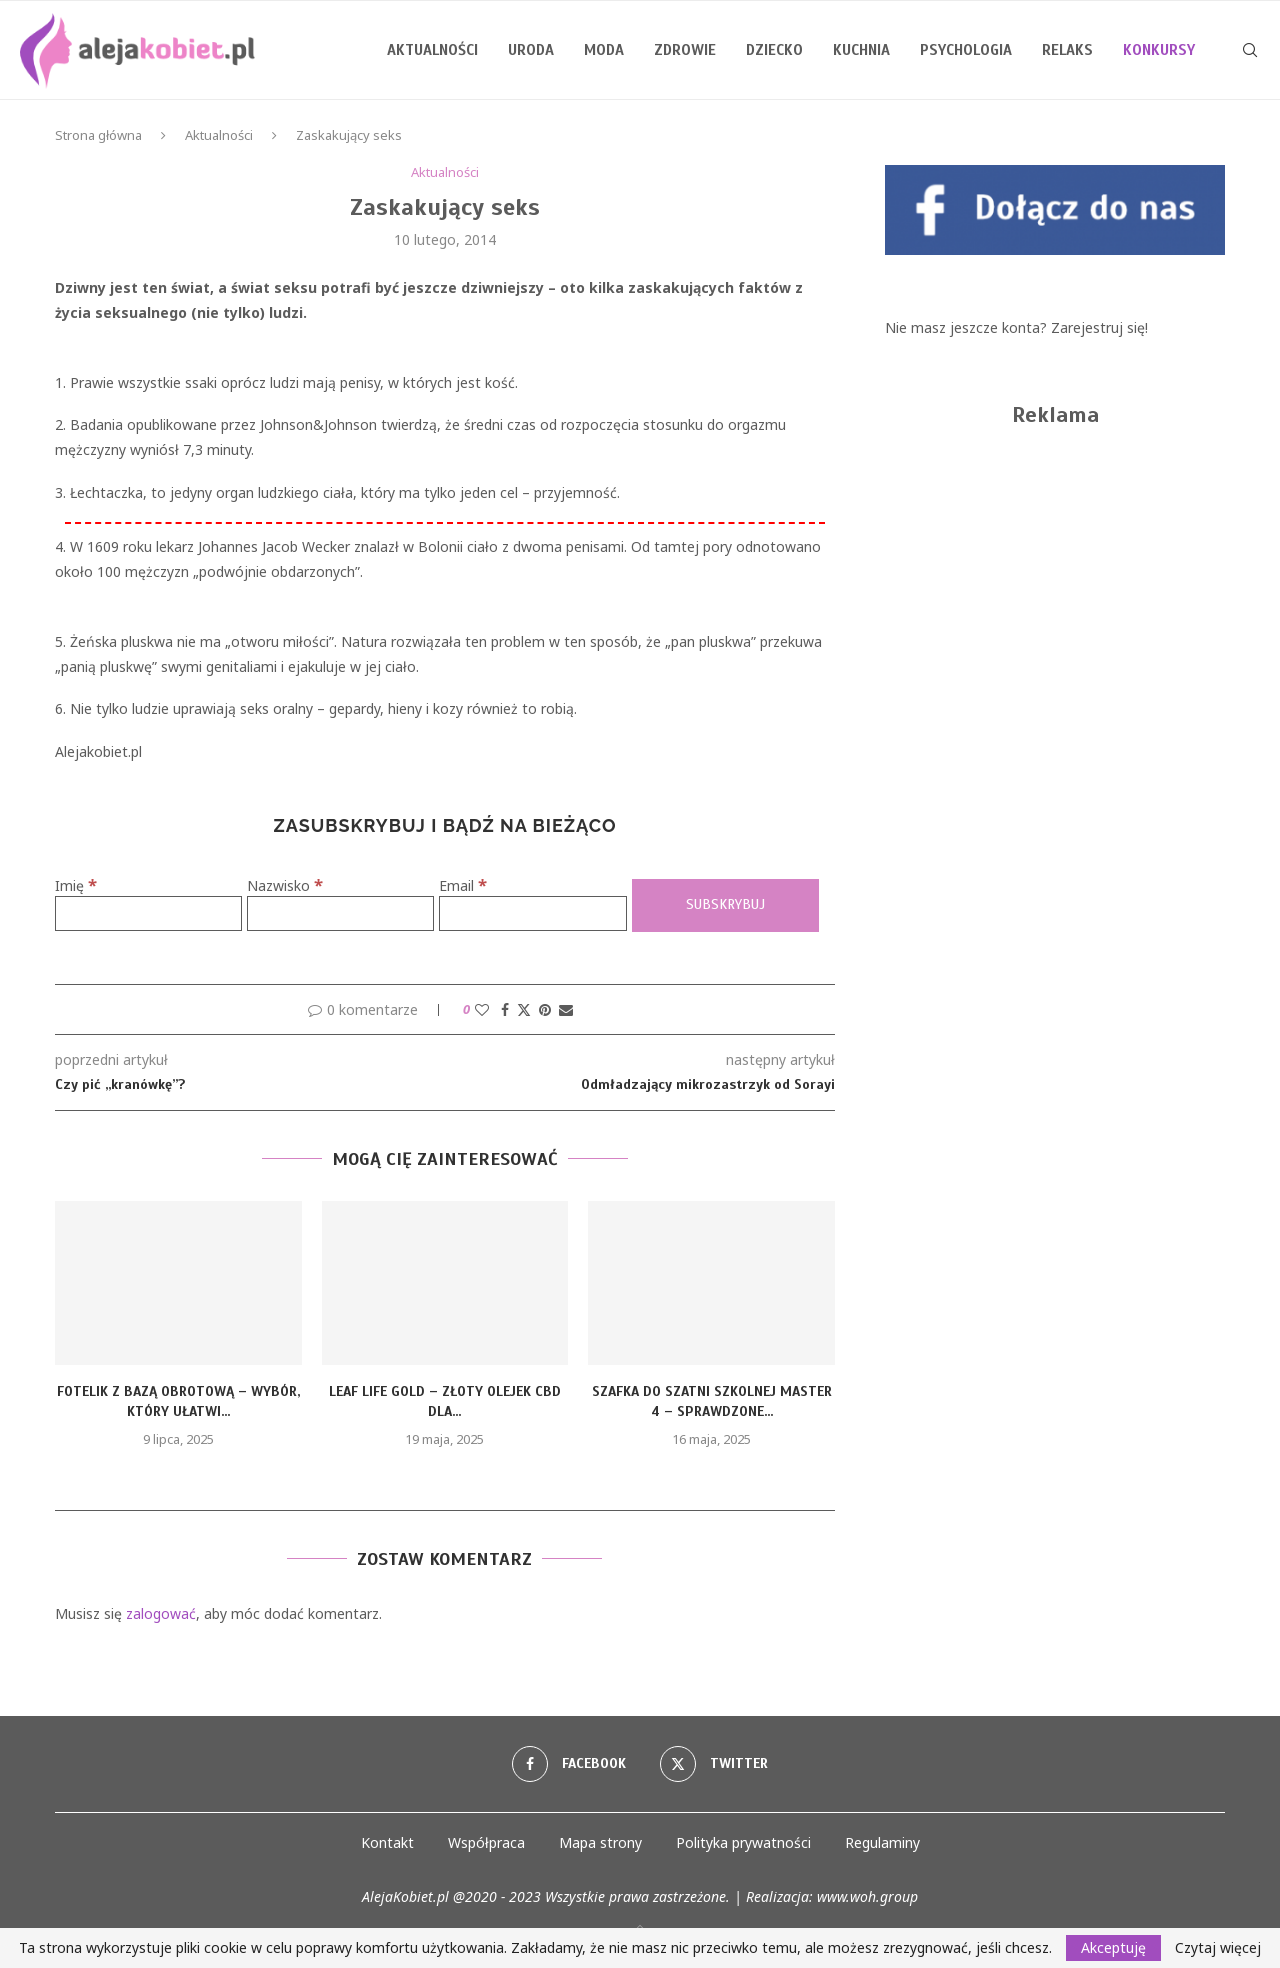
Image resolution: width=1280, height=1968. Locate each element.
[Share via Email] (566, 1009)
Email (463, 885)
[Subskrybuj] (725, 905)
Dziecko (774, 50)
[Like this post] (482, 1009)
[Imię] (148, 913)
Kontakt (387, 1842)
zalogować (161, 1613)
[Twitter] (714, 1764)
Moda (604, 50)
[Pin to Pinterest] (545, 1009)
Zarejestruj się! (1099, 327)
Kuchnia (861, 50)
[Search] (1250, 50)
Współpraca (486, 1842)
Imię (76, 885)
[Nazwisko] (340, 913)
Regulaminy (882, 1842)
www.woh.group (867, 1896)
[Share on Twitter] (524, 1009)
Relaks (1067, 50)
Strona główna (98, 135)
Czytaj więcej (1218, 1948)
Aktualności (432, 50)
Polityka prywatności (743, 1842)
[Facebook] (569, 1764)
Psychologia (966, 50)
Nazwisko (285, 885)
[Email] (532, 913)
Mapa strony (600, 1842)
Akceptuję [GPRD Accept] (1113, 1947)
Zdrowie (685, 50)
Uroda (531, 50)
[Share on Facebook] (505, 1009)
